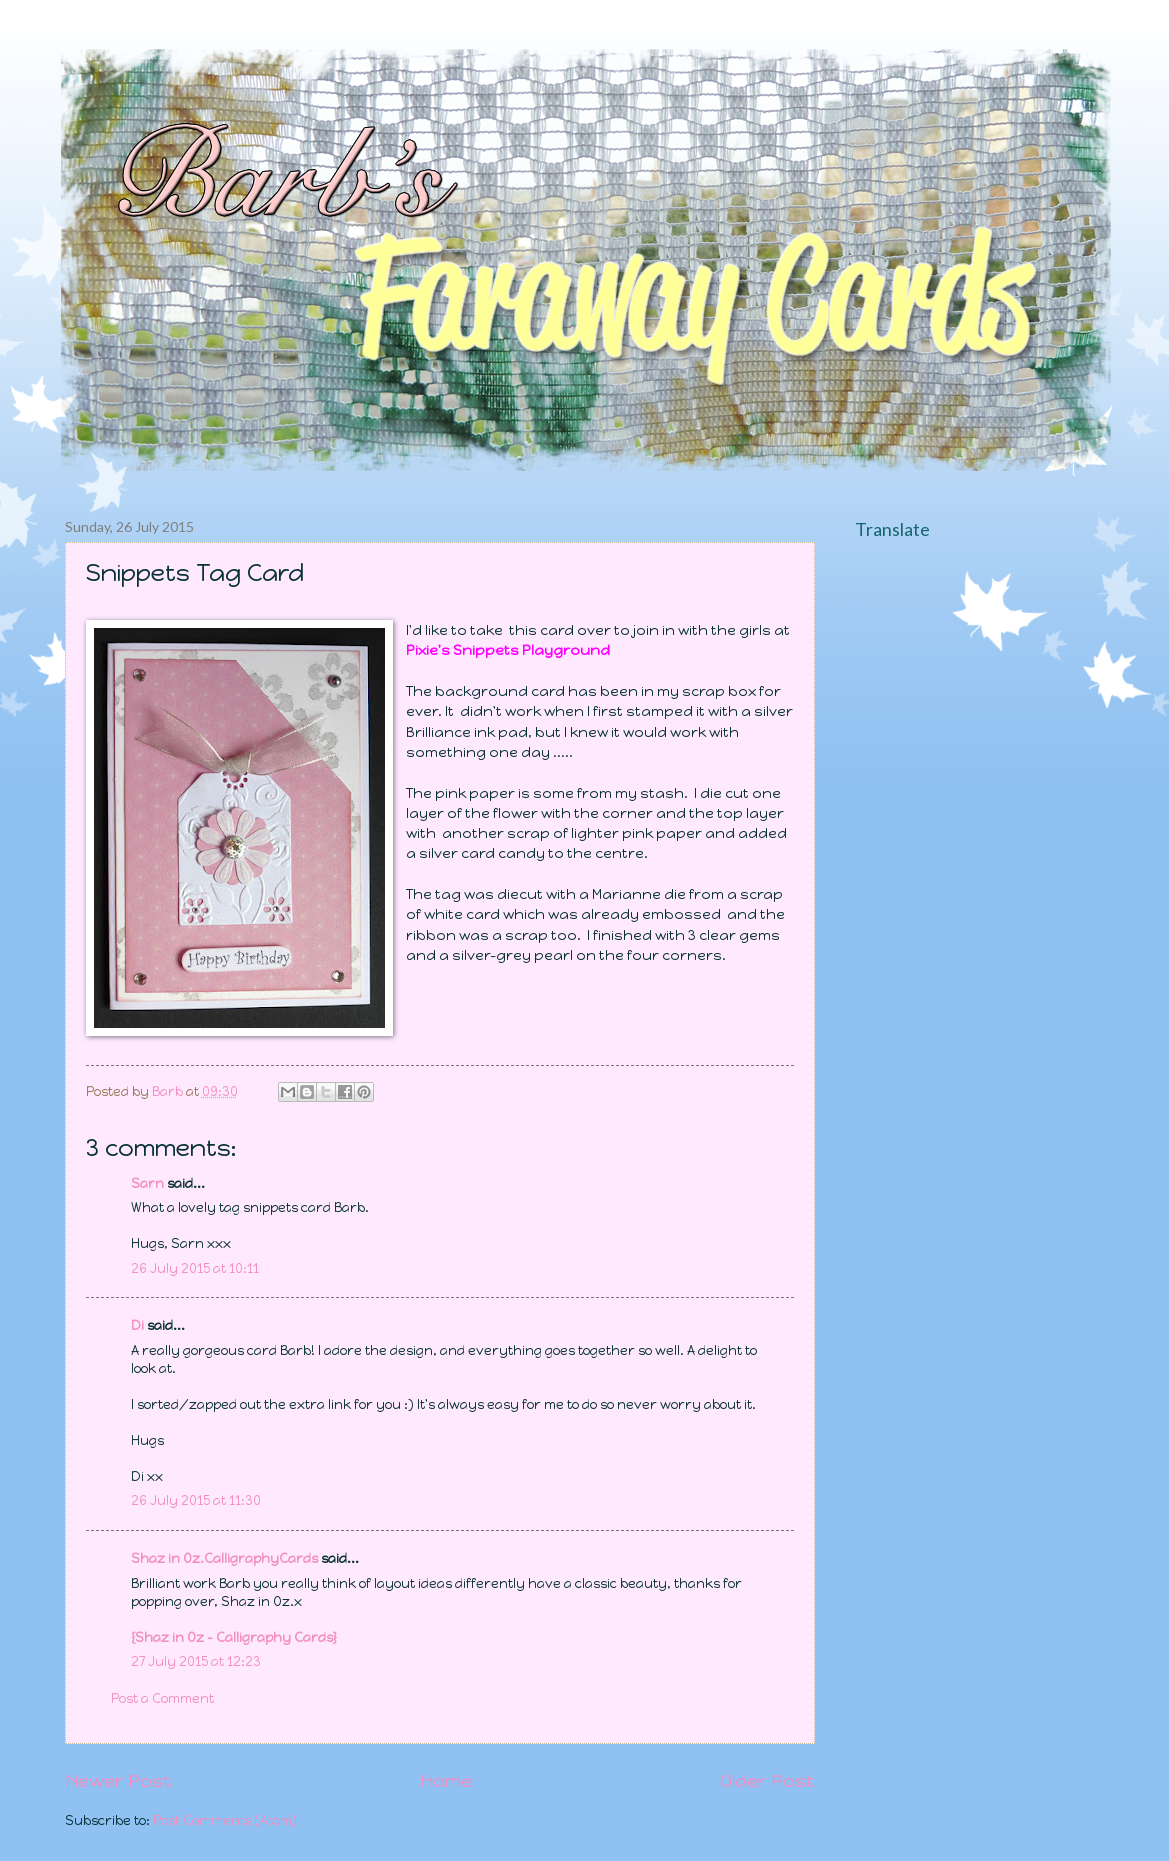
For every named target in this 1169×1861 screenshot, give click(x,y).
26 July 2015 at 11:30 (196, 1500)
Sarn (147, 1183)
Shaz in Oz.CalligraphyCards (224, 1558)
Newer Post (118, 1781)
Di (137, 1325)
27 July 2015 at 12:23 (196, 1661)
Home (446, 1781)
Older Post (767, 1781)
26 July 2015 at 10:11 (195, 1268)
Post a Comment (162, 1698)
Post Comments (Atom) (225, 1820)
